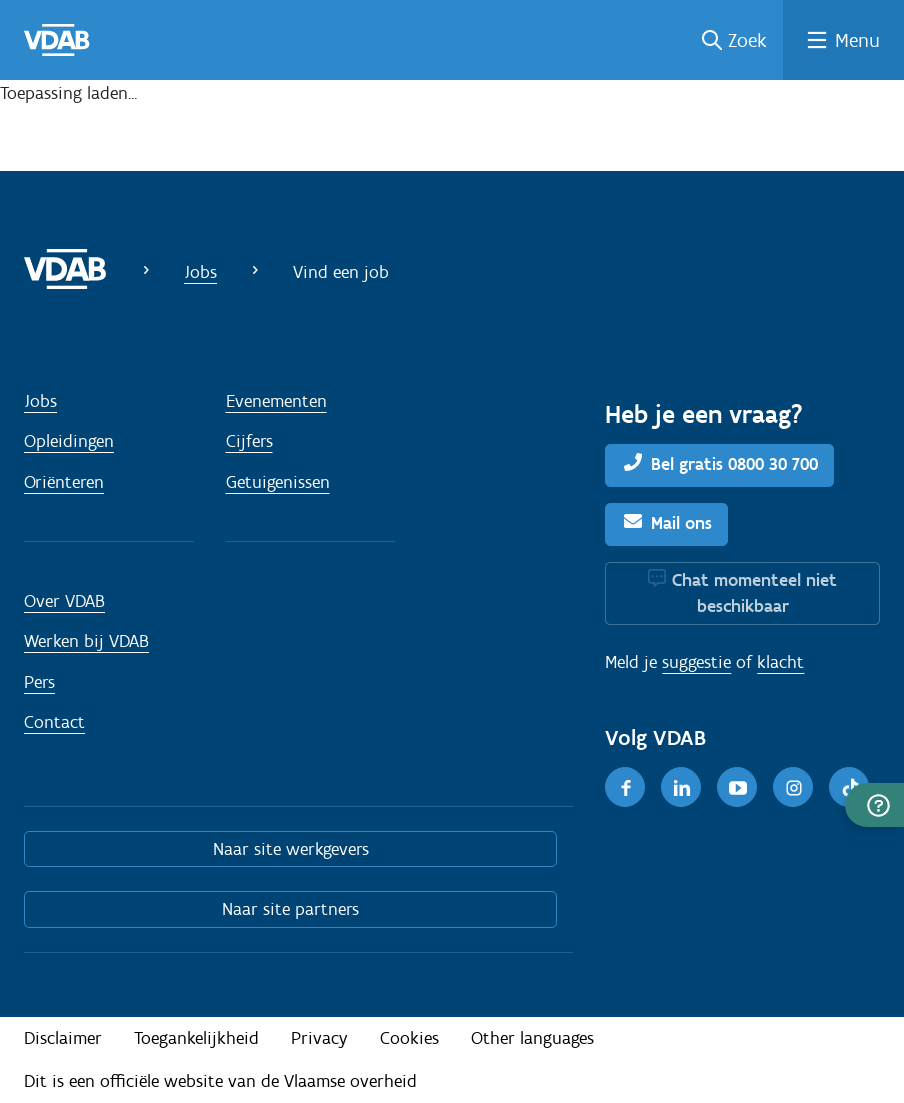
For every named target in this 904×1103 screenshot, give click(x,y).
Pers (39, 682)
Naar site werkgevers (291, 849)
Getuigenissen (278, 482)
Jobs (200, 272)
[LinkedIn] (681, 787)
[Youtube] (737, 787)
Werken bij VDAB (86, 641)
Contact (54, 722)
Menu (857, 40)
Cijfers (249, 441)
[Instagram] (793, 787)
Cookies (409, 1038)
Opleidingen (69, 441)
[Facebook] (625, 787)
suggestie (696, 662)
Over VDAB (64, 601)
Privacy (319, 1038)
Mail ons (681, 523)
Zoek (747, 40)
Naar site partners (290, 909)
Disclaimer (63, 1038)
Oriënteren (64, 482)
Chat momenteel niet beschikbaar (754, 593)
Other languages (532, 1038)
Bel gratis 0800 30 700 (734, 464)
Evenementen (276, 401)
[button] (874, 805)
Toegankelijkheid (196, 1038)
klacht (780, 662)
